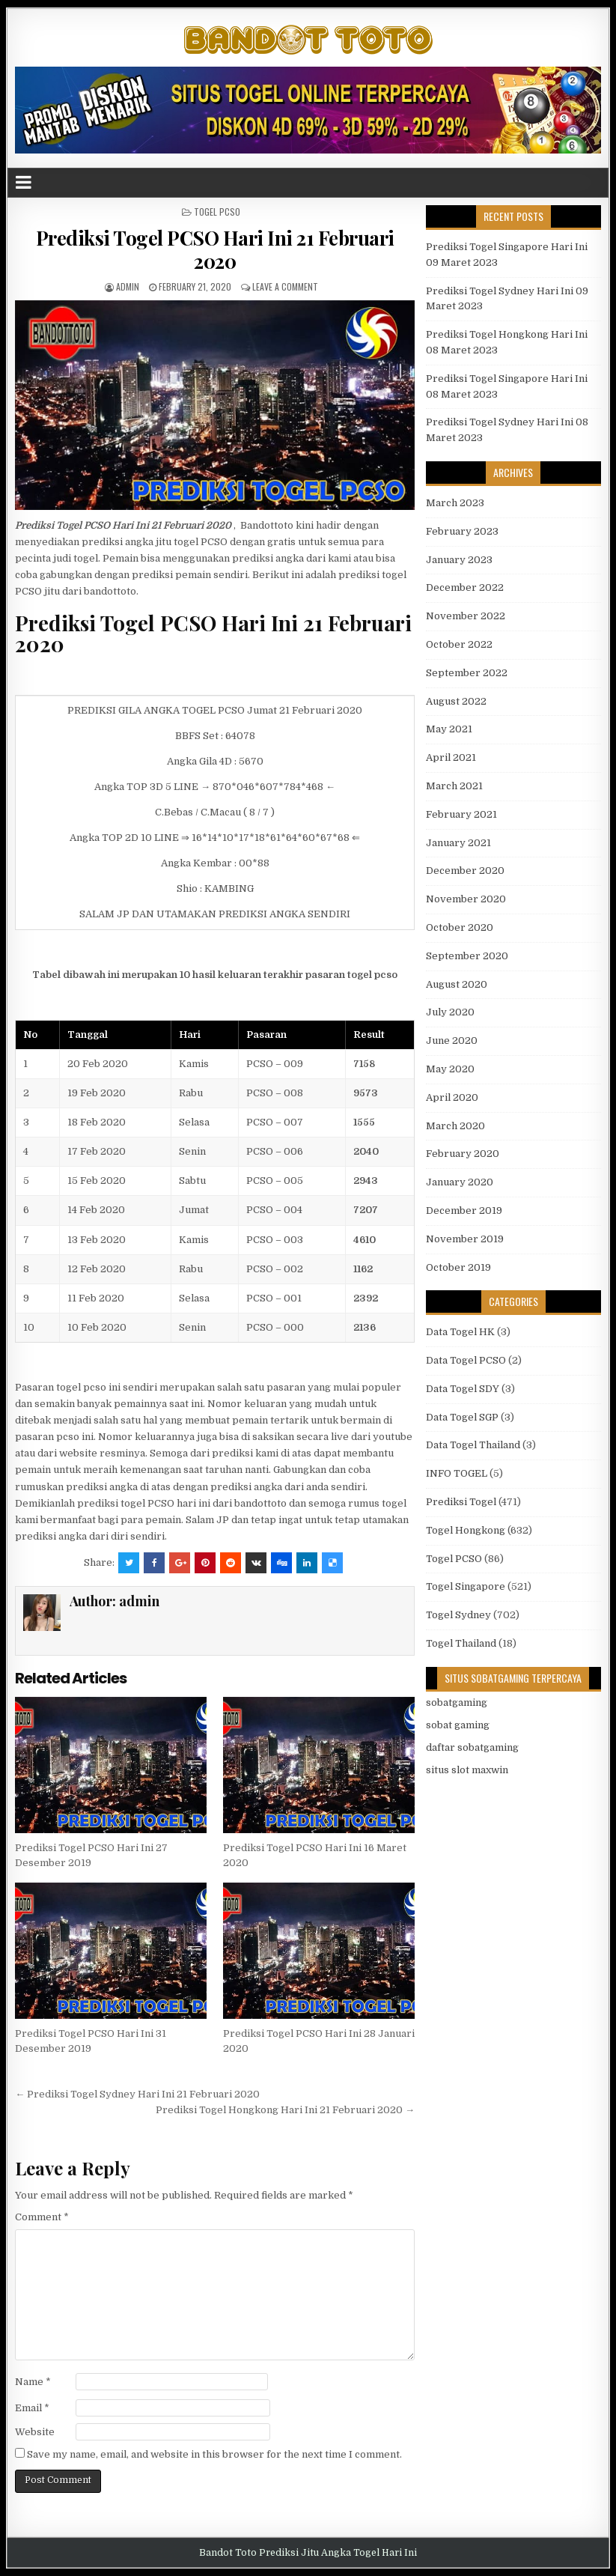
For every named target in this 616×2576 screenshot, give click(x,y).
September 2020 (467, 956)
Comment (42, 2217)
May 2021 (449, 729)
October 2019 (458, 1267)
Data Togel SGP (462, 1417)
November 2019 (465, 1239)
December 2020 (465, 870)
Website (35, 2431)
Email (32, 2408)
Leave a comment (285, 286)
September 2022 (466, 672)
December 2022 (465, 587)
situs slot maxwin (467, 1769)
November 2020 (466, 899)
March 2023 (455, 502)
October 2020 (459, 927)
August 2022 (456, 701)
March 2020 (455, 1125)
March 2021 (454, 786)
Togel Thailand (461, 1643)
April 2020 (452, 1097)
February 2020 (462, 1153)
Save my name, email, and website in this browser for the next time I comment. (214, 2454)
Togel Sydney (458, 1614)
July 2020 (450, 1012)
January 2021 (458, 842)
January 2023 (459, 559)
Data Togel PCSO (466, 1360)
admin (127, 286)
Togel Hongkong (465, 1530)
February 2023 (462, 531)
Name (33, 2381)
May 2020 (450, 1069)
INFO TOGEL (456, 1473)
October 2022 (459, 644)
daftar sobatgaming (472, 1747)
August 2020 (456, 984)
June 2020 (452, 1040)
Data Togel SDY (462, 1388)
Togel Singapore (465, 1586)
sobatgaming (456, 1702)
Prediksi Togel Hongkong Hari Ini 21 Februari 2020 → (285, 2109)
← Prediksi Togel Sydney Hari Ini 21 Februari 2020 (137, 2094)
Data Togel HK (460, 1331)
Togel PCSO (217, 211)
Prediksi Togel (461, 1501)
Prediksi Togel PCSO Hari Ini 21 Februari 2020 (215, 249)
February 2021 (461, 814)
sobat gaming (458, 1725)
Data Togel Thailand (473, 1444)
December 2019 (464, 1210)
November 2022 (465, 616)
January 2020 (459, 1182)
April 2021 (451, 757)
